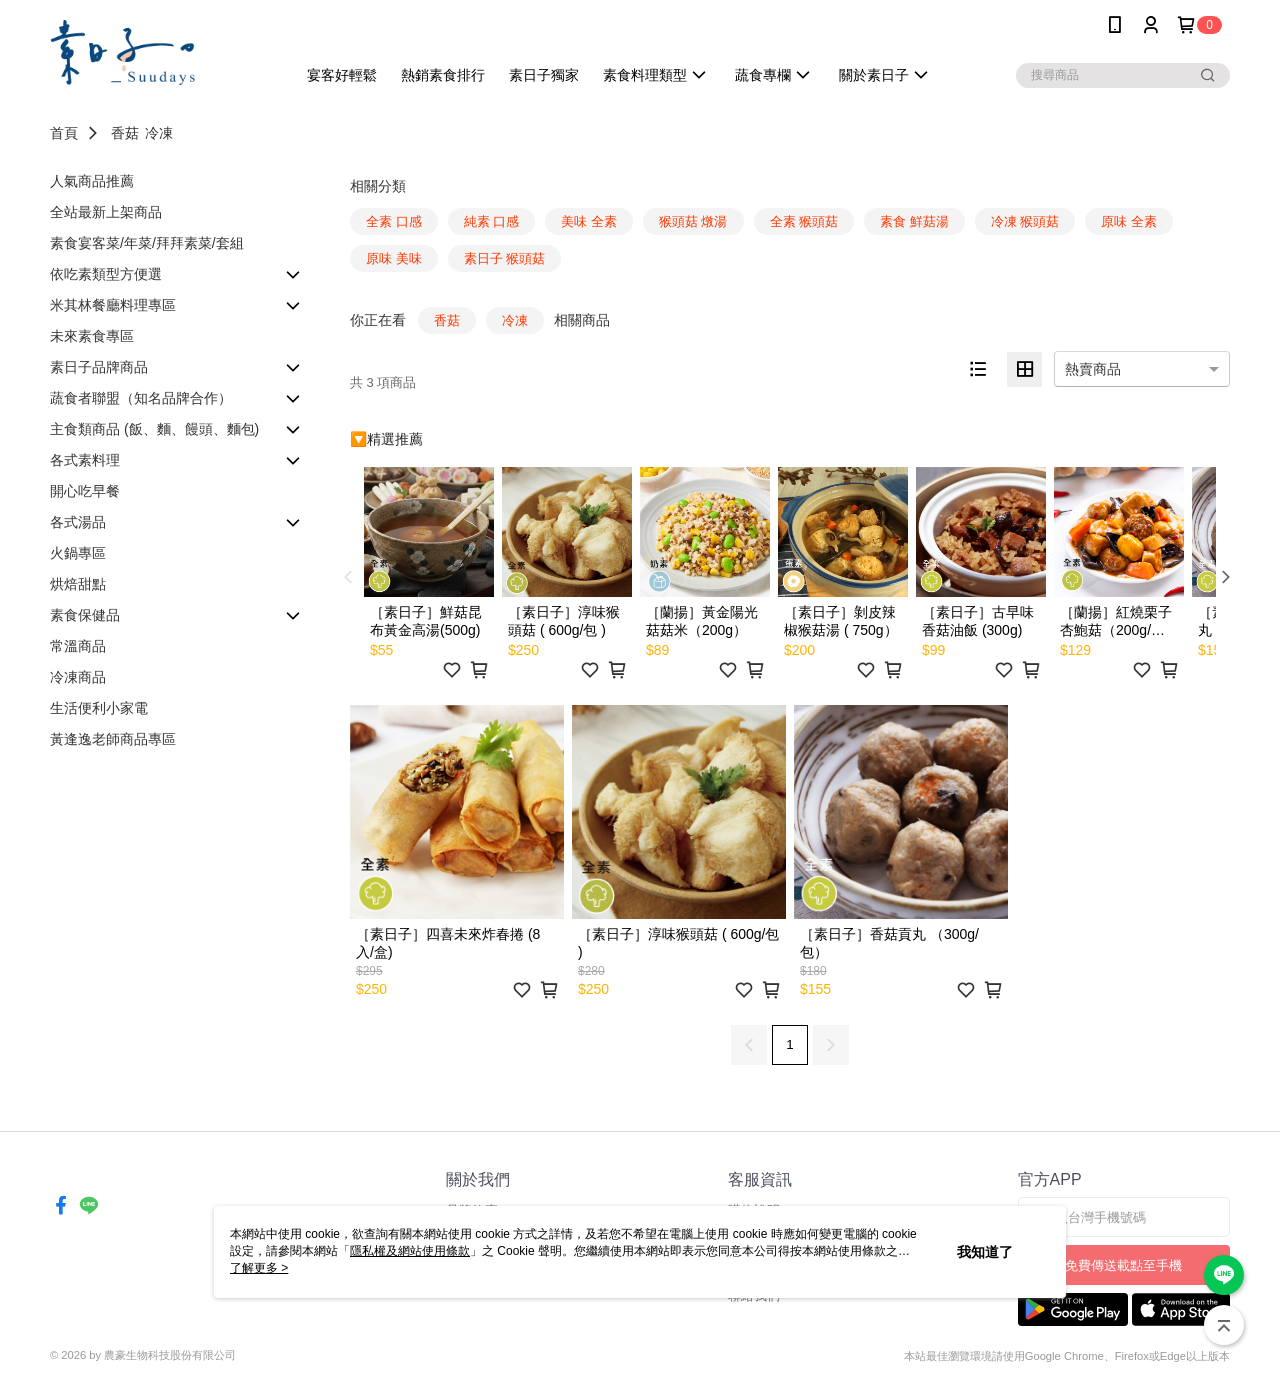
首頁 (64, 133)
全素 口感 (394, 221)
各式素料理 (85, 460)
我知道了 (985, 1252)
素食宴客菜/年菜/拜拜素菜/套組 (147, 243)
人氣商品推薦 (92, 181)
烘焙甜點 (78, 584)
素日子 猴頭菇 (505, 258)
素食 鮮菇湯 (914, 221)
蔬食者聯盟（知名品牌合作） (141, 398)
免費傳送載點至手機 (1123, 1265)
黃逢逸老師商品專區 (113, 739)
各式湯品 (78, 522)
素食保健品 (85, 615)
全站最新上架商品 (106, 212)
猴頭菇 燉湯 (693, 221)
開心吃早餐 (85, 491)
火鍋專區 (78, 553)
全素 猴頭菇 (804, 221)
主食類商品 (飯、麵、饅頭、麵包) (154, 429)
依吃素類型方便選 (106, 274)
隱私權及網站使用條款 (410, 1251)
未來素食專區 (92, 336)
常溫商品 (78, 646)
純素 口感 (492, 221)
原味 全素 (1129, 221)
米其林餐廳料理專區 (113, 305)
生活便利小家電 (99, 708)
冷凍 (159, 133)
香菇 (125, 133)
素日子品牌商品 (99, 367)
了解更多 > (259, 1268)
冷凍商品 (78, 677)
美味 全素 (589, 221)
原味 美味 (394, 258)
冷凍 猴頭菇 (1025, 221)
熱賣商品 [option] (1093, 369)
